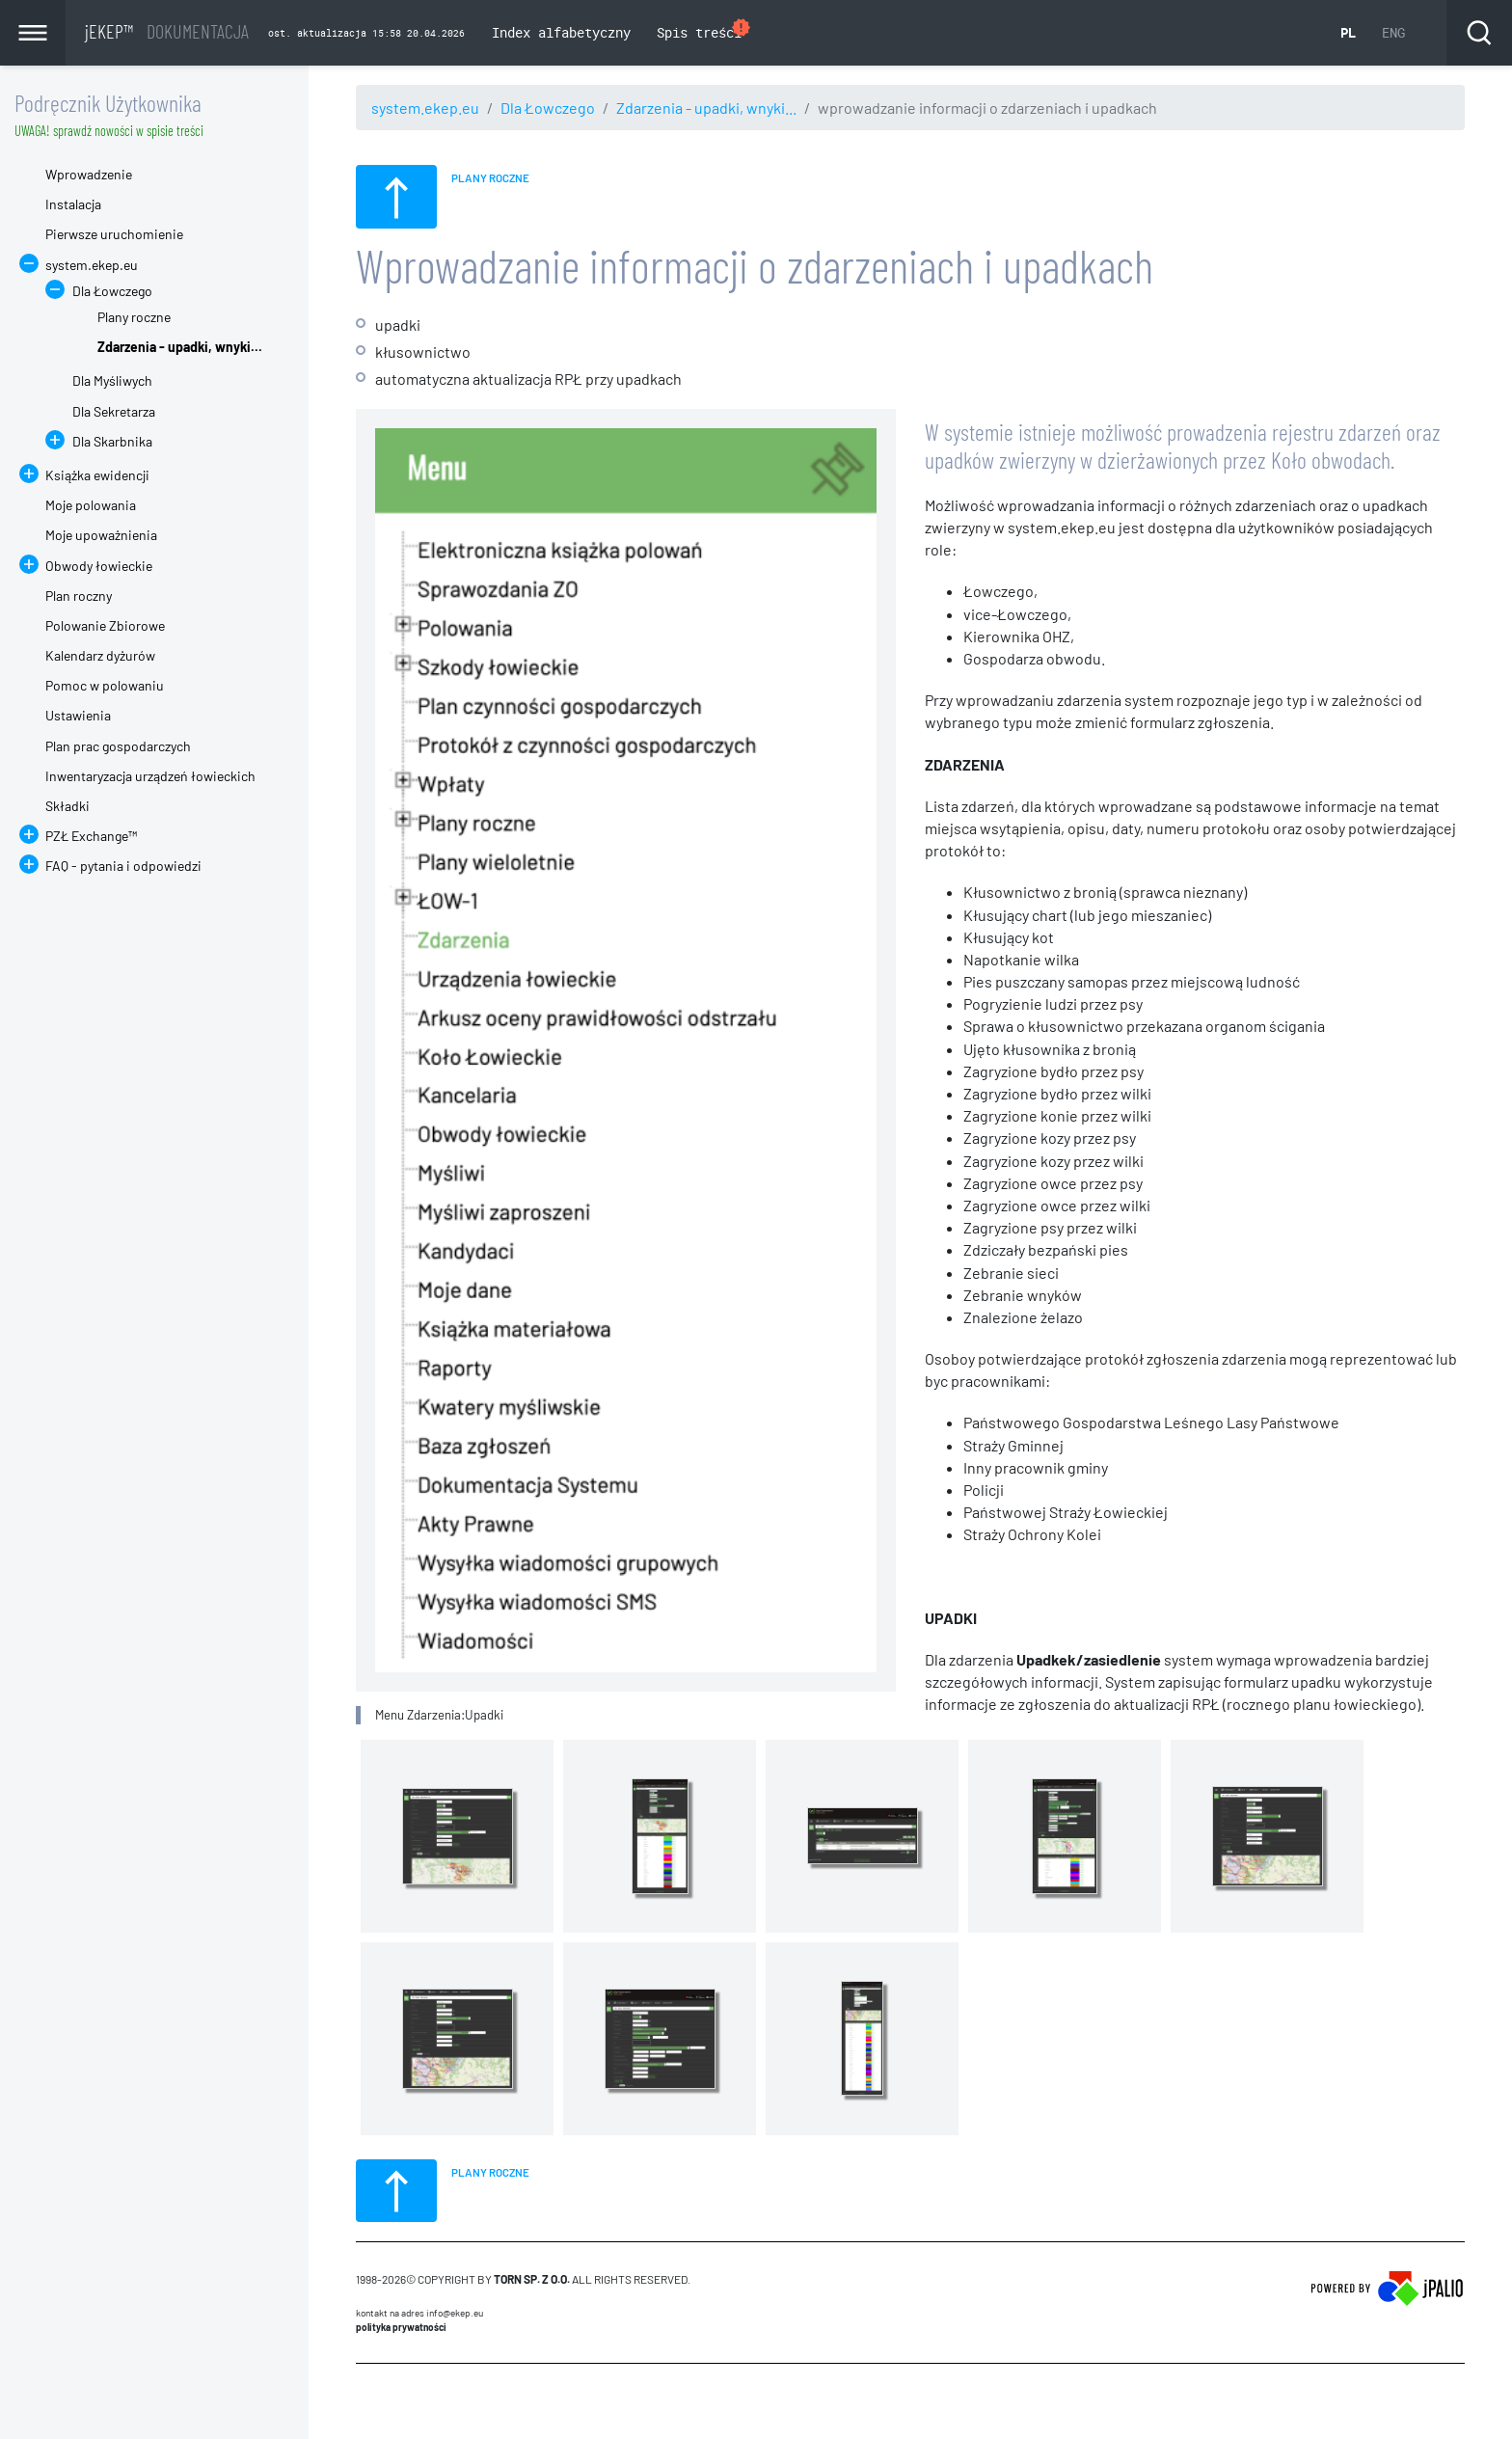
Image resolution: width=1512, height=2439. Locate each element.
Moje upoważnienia (101, 535)
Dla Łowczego (547, 107)
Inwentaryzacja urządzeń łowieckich (150, 776)
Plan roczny (78, 595)
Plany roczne (134, 317)
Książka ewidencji (97, 475)
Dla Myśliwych (112, 380)
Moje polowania (90, 505)
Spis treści (704, 30)
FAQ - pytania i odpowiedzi (123, 865)
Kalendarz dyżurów (100, 655)
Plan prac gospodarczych (118, 746)
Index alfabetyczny (561, 32)
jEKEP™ (167, 30)
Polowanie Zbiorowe (105, 625)
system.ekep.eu (425, 107)
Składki (67, 806)
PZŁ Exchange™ (91, 835)
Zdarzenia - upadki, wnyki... (706, 107)
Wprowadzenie (88, 174)
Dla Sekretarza (113, 411)
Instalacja (73, 204)
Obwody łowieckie (98, 565)
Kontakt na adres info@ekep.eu (419, 2312)
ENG (1393, 32)
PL (1348, 32)
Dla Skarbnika (112, 441)
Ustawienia (78, 715)
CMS (367, 2400)
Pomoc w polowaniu (104, 685)
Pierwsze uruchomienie (114, 234)
